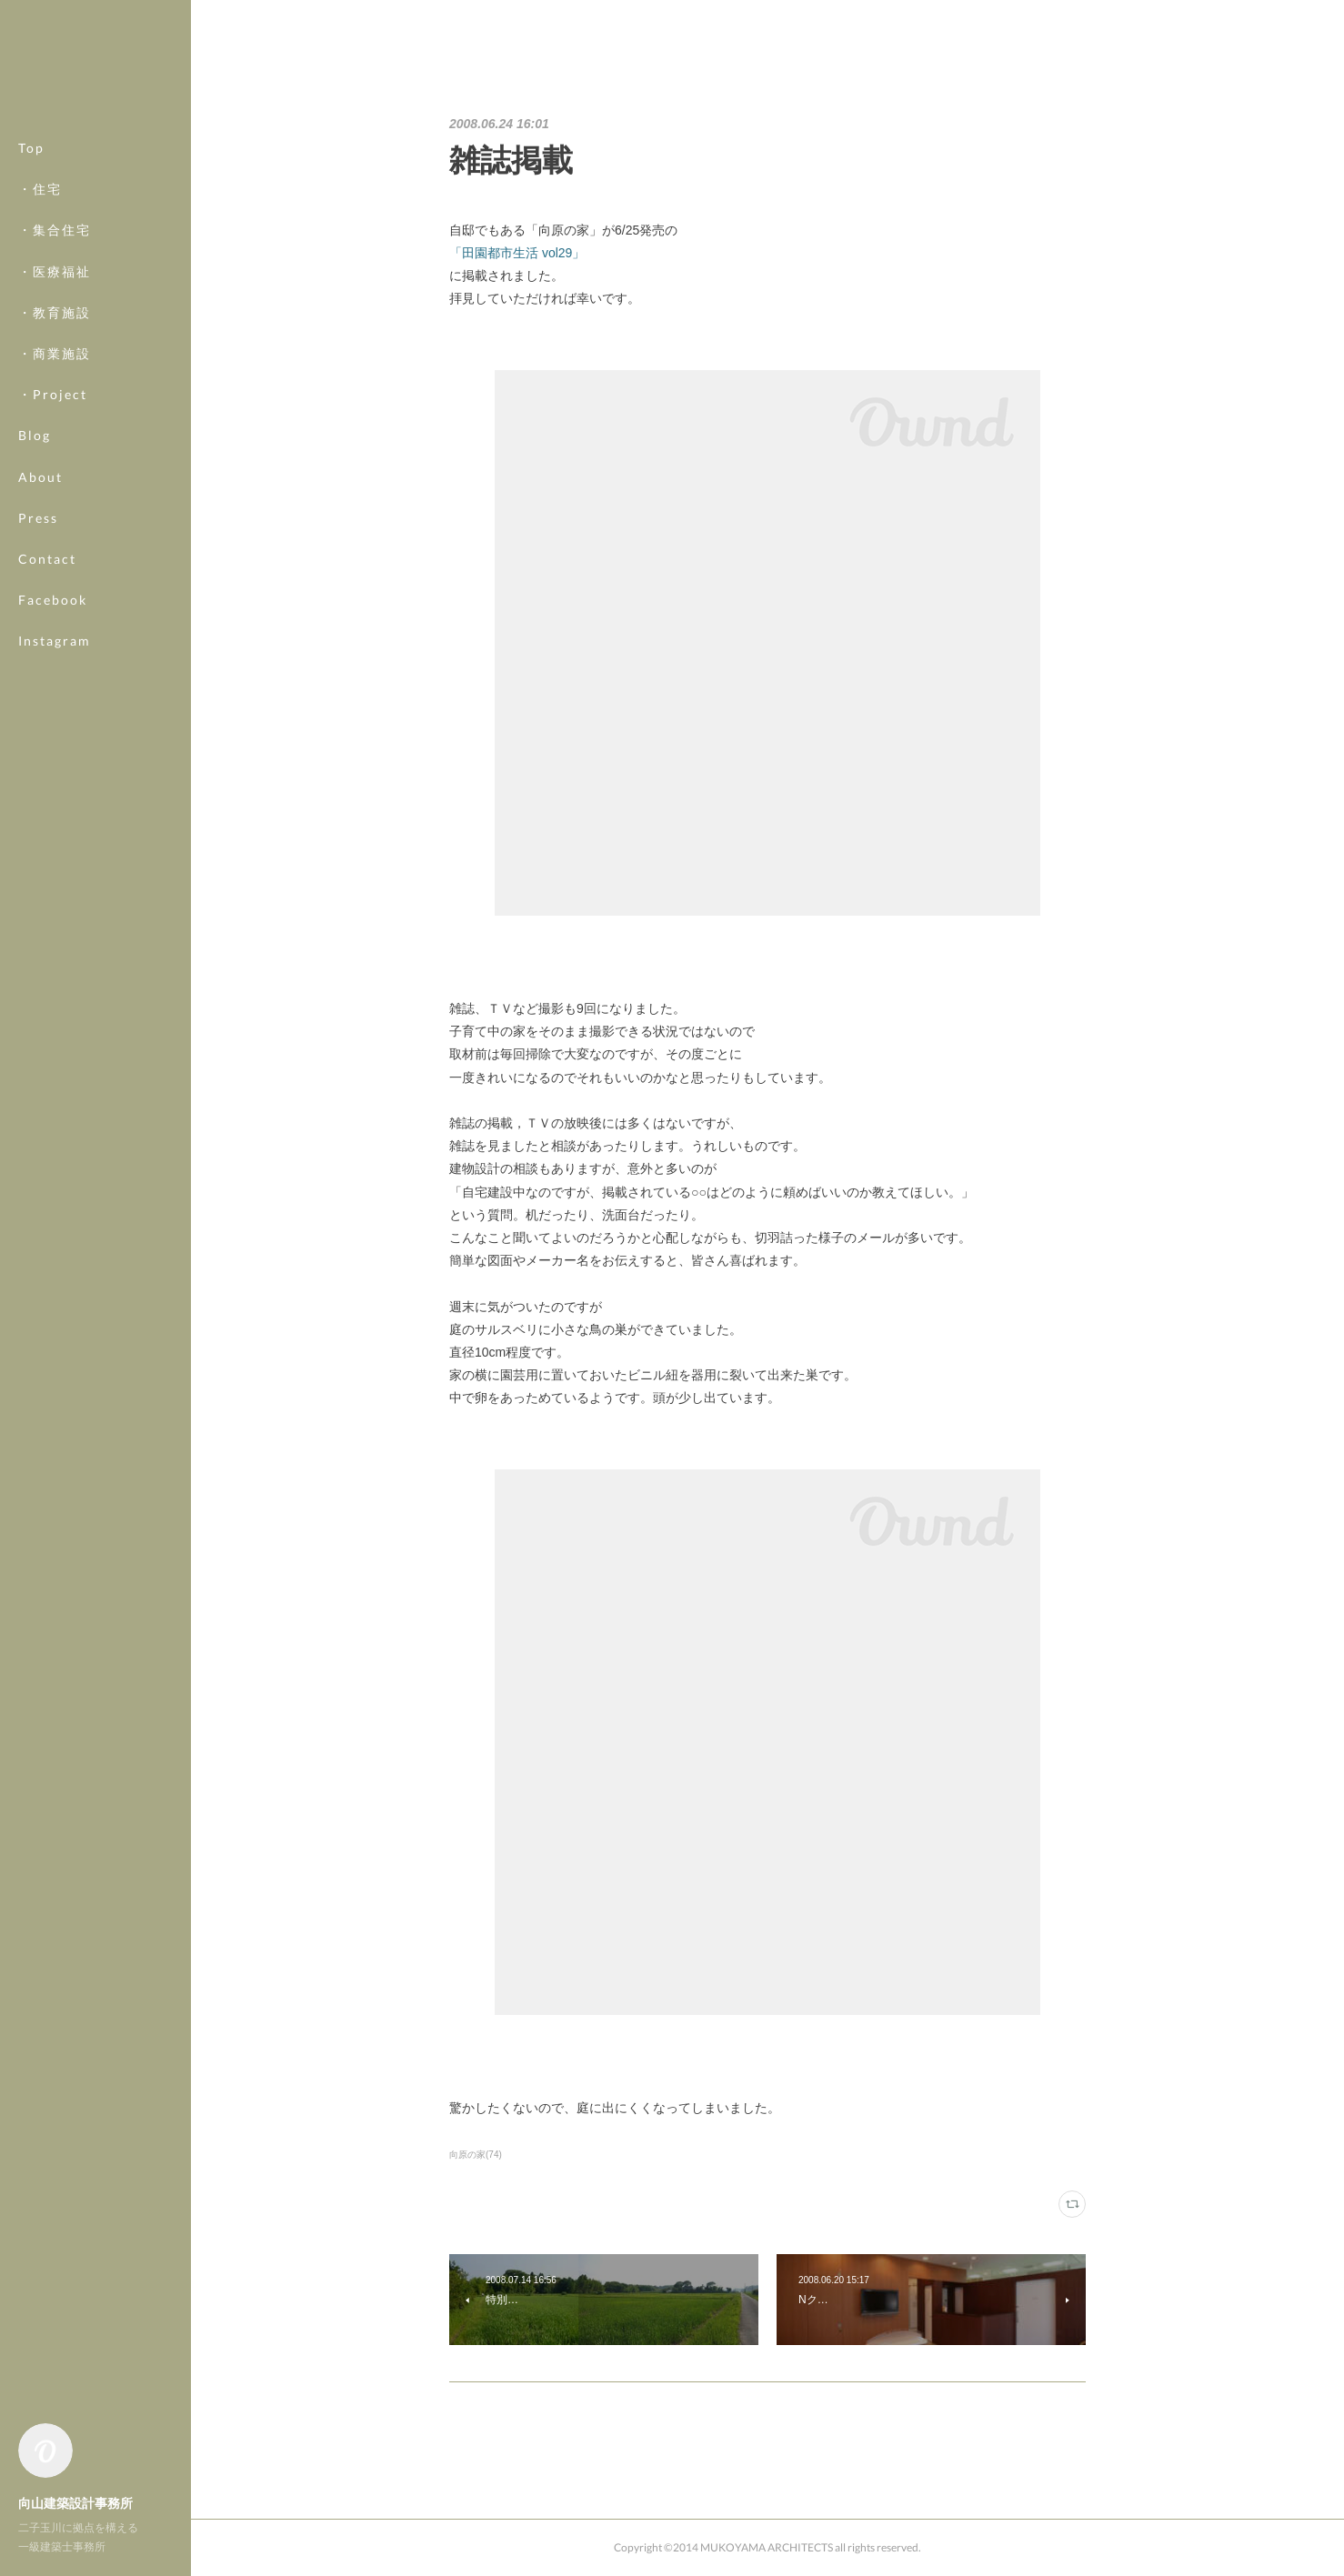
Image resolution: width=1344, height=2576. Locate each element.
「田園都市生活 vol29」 (517, 253)
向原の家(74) (475, 2155)
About (40, 477)
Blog (34, 435)
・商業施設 (54, 353)
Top (31, 147)
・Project (52, 394)
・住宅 (40, 188)
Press (38, 518)
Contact (47, 558)
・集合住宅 (54, 229)
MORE (40, 599)
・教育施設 (54, 312)
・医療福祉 (54, 271)
